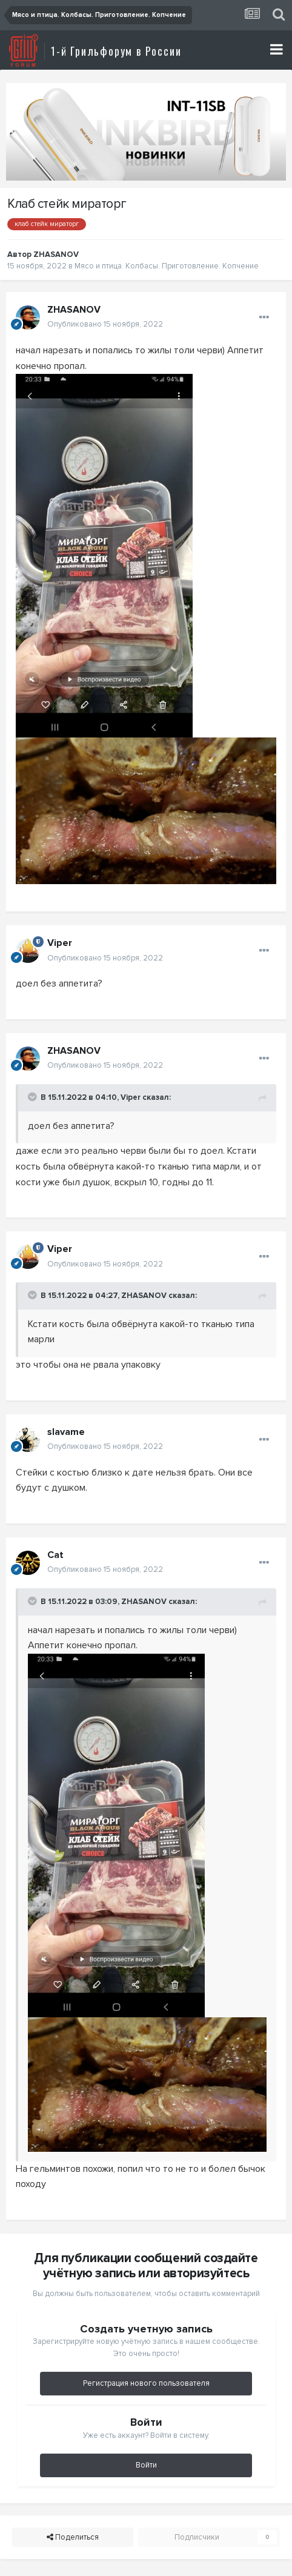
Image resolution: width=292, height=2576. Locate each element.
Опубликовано (105, 324)
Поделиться (73, 2537)
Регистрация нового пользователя (146, 2383)
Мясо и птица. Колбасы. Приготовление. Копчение (167, 266)
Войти (146, 2465)
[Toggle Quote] (33, 1097)
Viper (131, 1097)
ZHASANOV (144, 1295)
